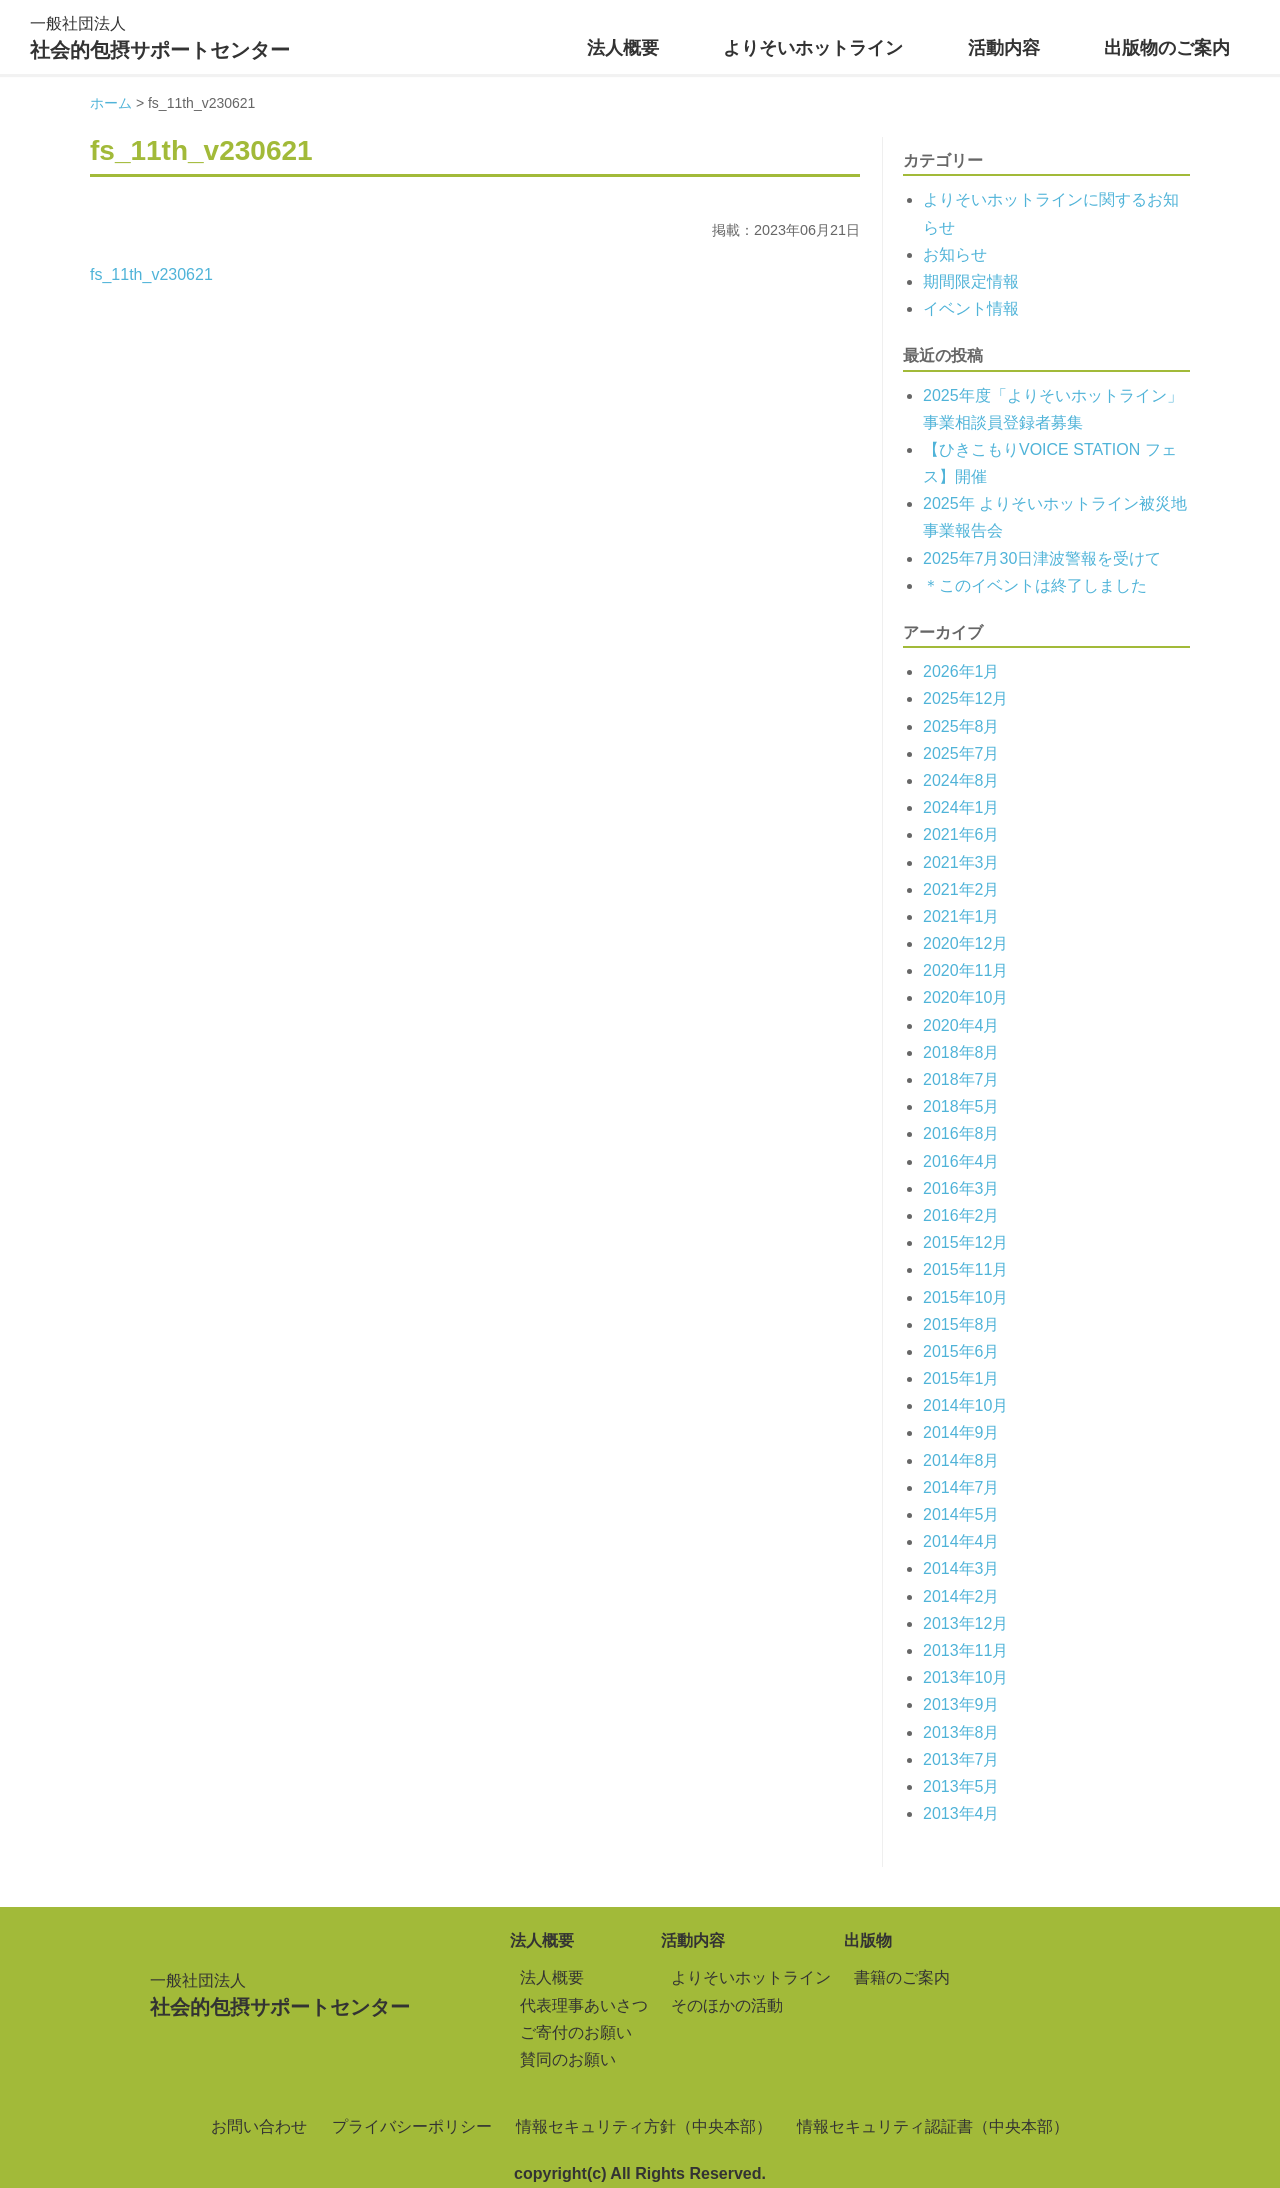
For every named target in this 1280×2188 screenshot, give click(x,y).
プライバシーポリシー (412, 2126)
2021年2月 (961, 889)
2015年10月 (965, 1297)
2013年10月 (965, 1677)
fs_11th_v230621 (151, 274)
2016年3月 (961, 1188)
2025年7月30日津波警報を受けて (1042, 558)
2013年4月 (961, 1813)
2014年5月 (961, 1514)
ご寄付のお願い (576, 2032)
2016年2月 (961, 1215)
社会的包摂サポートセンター (160, 35)
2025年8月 (961, 726)
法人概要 (623, 48)
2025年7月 (961, 753)
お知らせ (955, 254)
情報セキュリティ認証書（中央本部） (933, 2126)
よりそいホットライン (813, 48)
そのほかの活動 (727, 2005)
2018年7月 (961, 1079)
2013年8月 (961, 1732)
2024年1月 (961, 807)
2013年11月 (965, 1650)
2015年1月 (961, 1378)
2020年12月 (965, 943)
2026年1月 (961, 671)
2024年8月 (961, 780)
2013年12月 (965, 1623)
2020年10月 (965, 997)
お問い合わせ (259, 2126)
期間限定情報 (971, 281)
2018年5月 (961, 1106)
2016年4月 (961, 1161)
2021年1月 (961, 916)
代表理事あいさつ (584, 2005)
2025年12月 (965, 698)
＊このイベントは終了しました (1035, 585)
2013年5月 (961, 1786)
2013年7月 (961, 1759)
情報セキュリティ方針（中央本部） (644, 2126)
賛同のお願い (568, 2059)
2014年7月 (961, 1487)
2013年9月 (961, 1704)
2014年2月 (961, 1596)
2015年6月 (961, 1351)
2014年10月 (965, 1405)
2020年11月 (965, 970)
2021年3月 (961, 862)
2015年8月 (961, 1324)
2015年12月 (965, 1242)
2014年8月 (961, 1460)
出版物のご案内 (1167, 48)
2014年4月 (961, 1541)
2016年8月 (961, 1133)
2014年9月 (961, 1432)
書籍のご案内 (902, 1977)
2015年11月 (965, 1269)
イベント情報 (971, 308)
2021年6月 (961, 834)
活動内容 (1004, 48)
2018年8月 (961, 1052)
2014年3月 (961, 1568)
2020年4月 (961, 1025)
